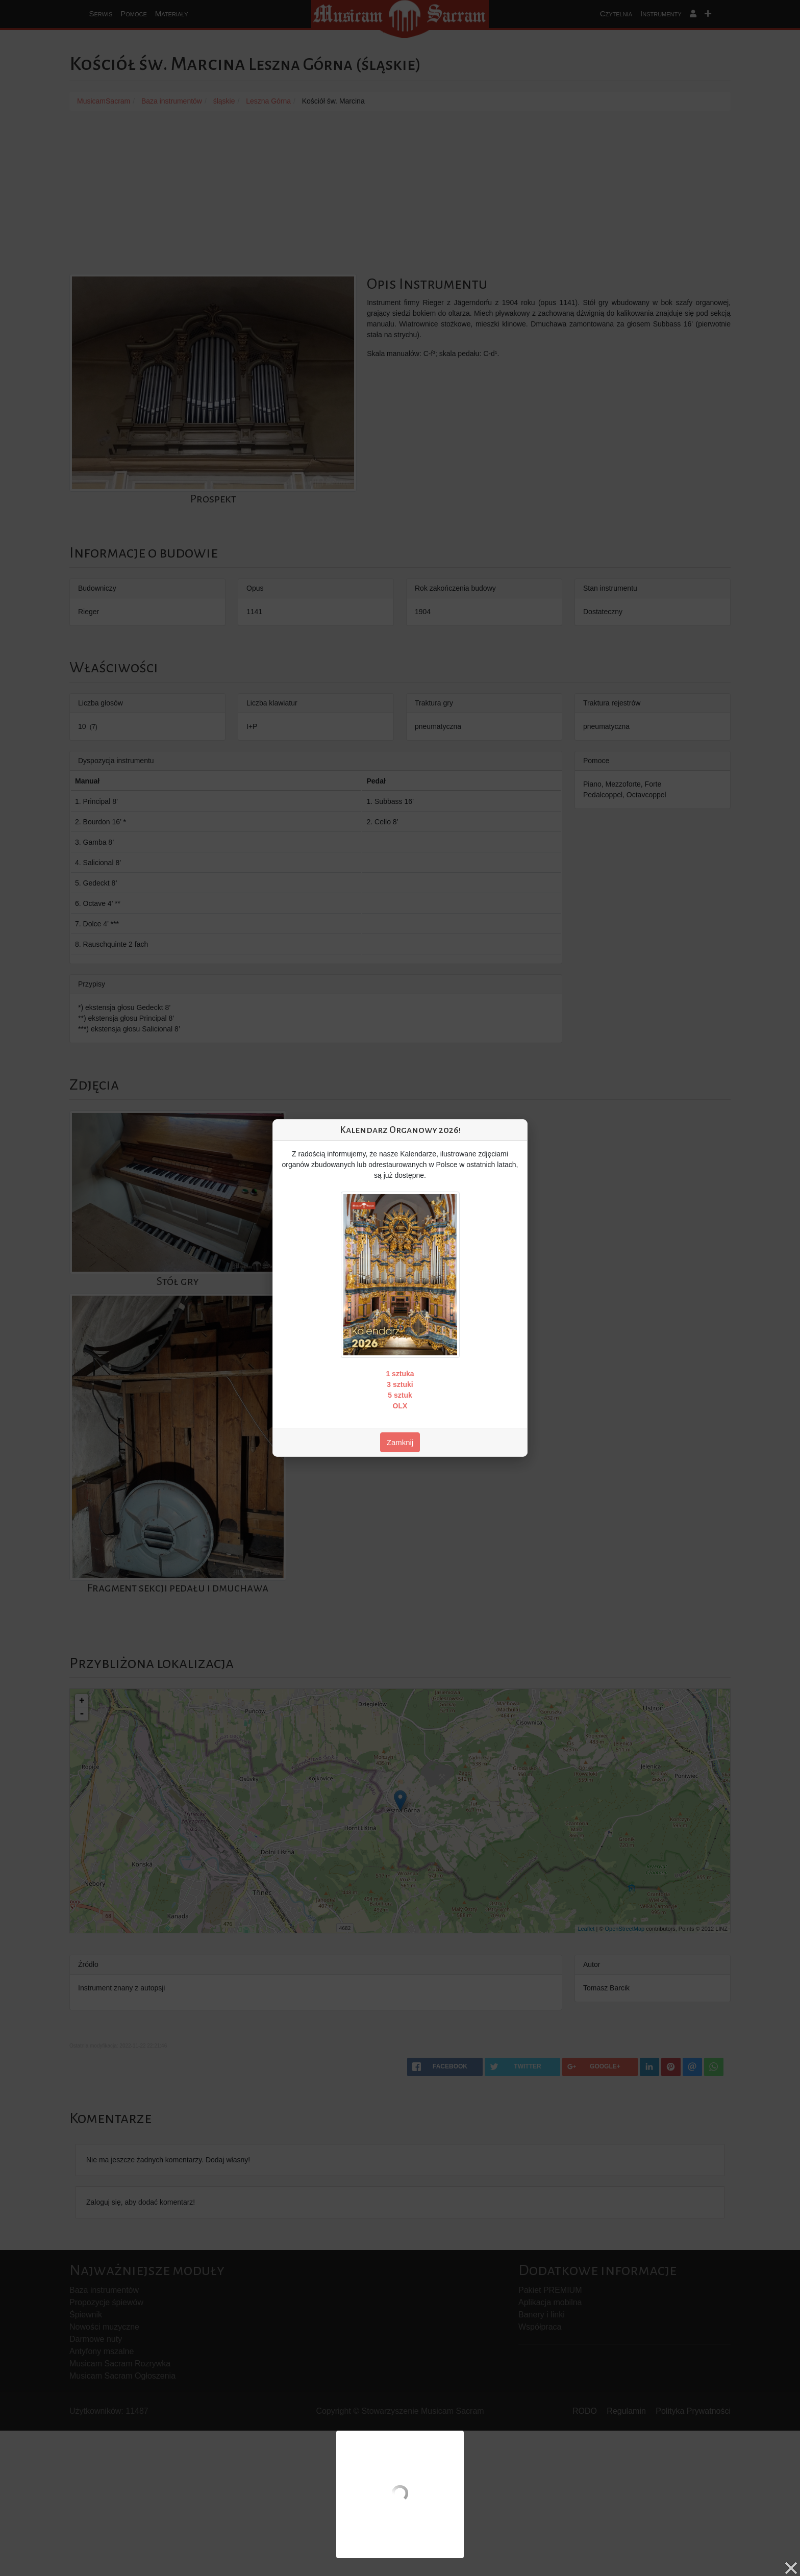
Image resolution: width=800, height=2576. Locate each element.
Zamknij (400, 1442)
